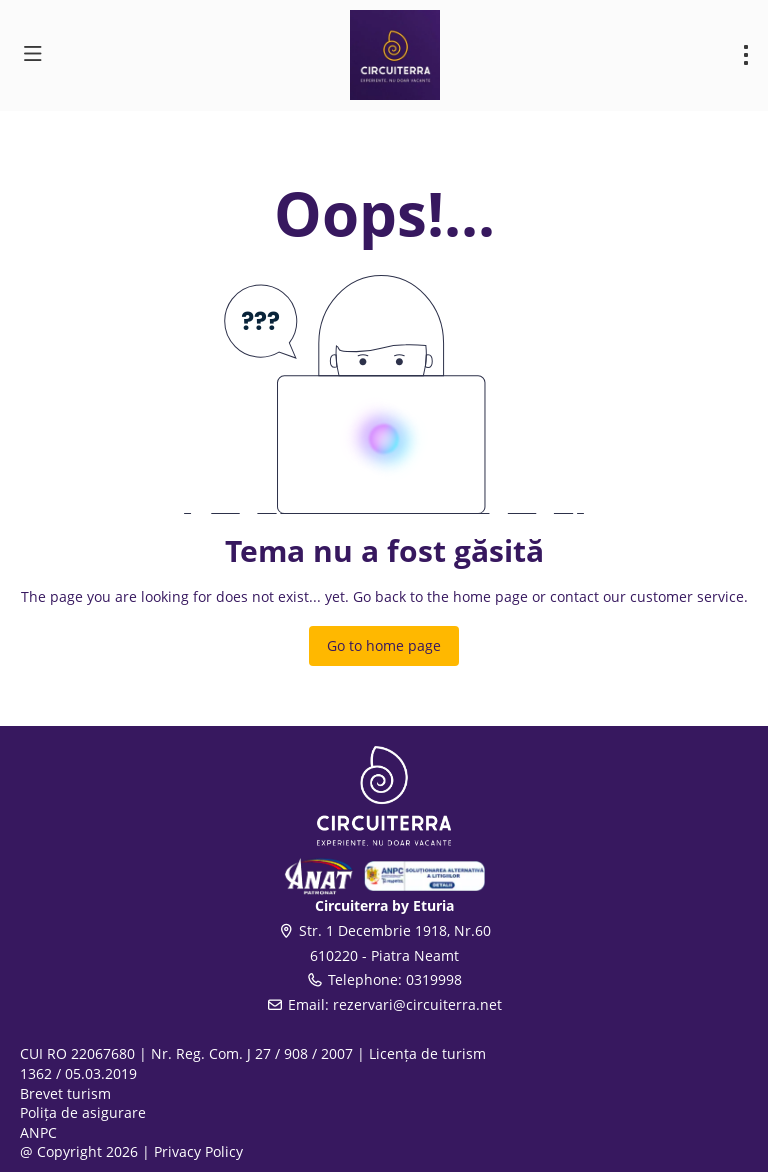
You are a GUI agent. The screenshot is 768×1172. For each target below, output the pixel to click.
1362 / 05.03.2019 (78, 1073)
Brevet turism (65, 1093)
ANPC (38, 1132)
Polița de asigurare (83, 1112)
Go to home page (384, 645)
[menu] (746, 55)
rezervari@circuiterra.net (417, 1004)
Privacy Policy (198, 1151)
